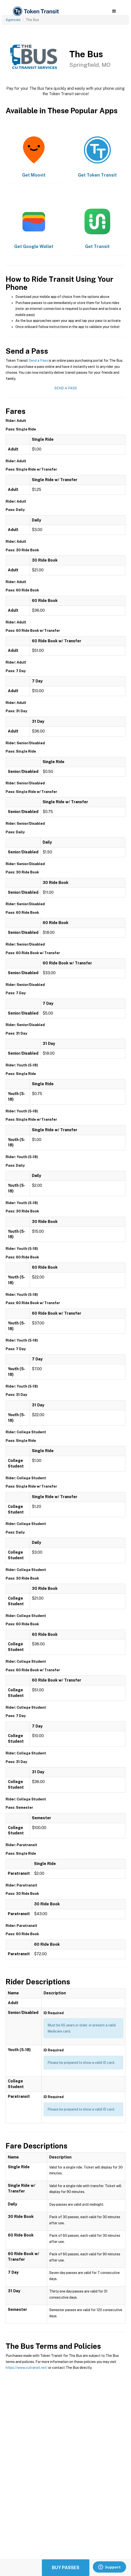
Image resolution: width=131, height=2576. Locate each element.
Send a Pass (38, 360)
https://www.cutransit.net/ (27, 2368)
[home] (35, 11)
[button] (114, 11)
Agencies (13, 20)
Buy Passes (65, 2567)
